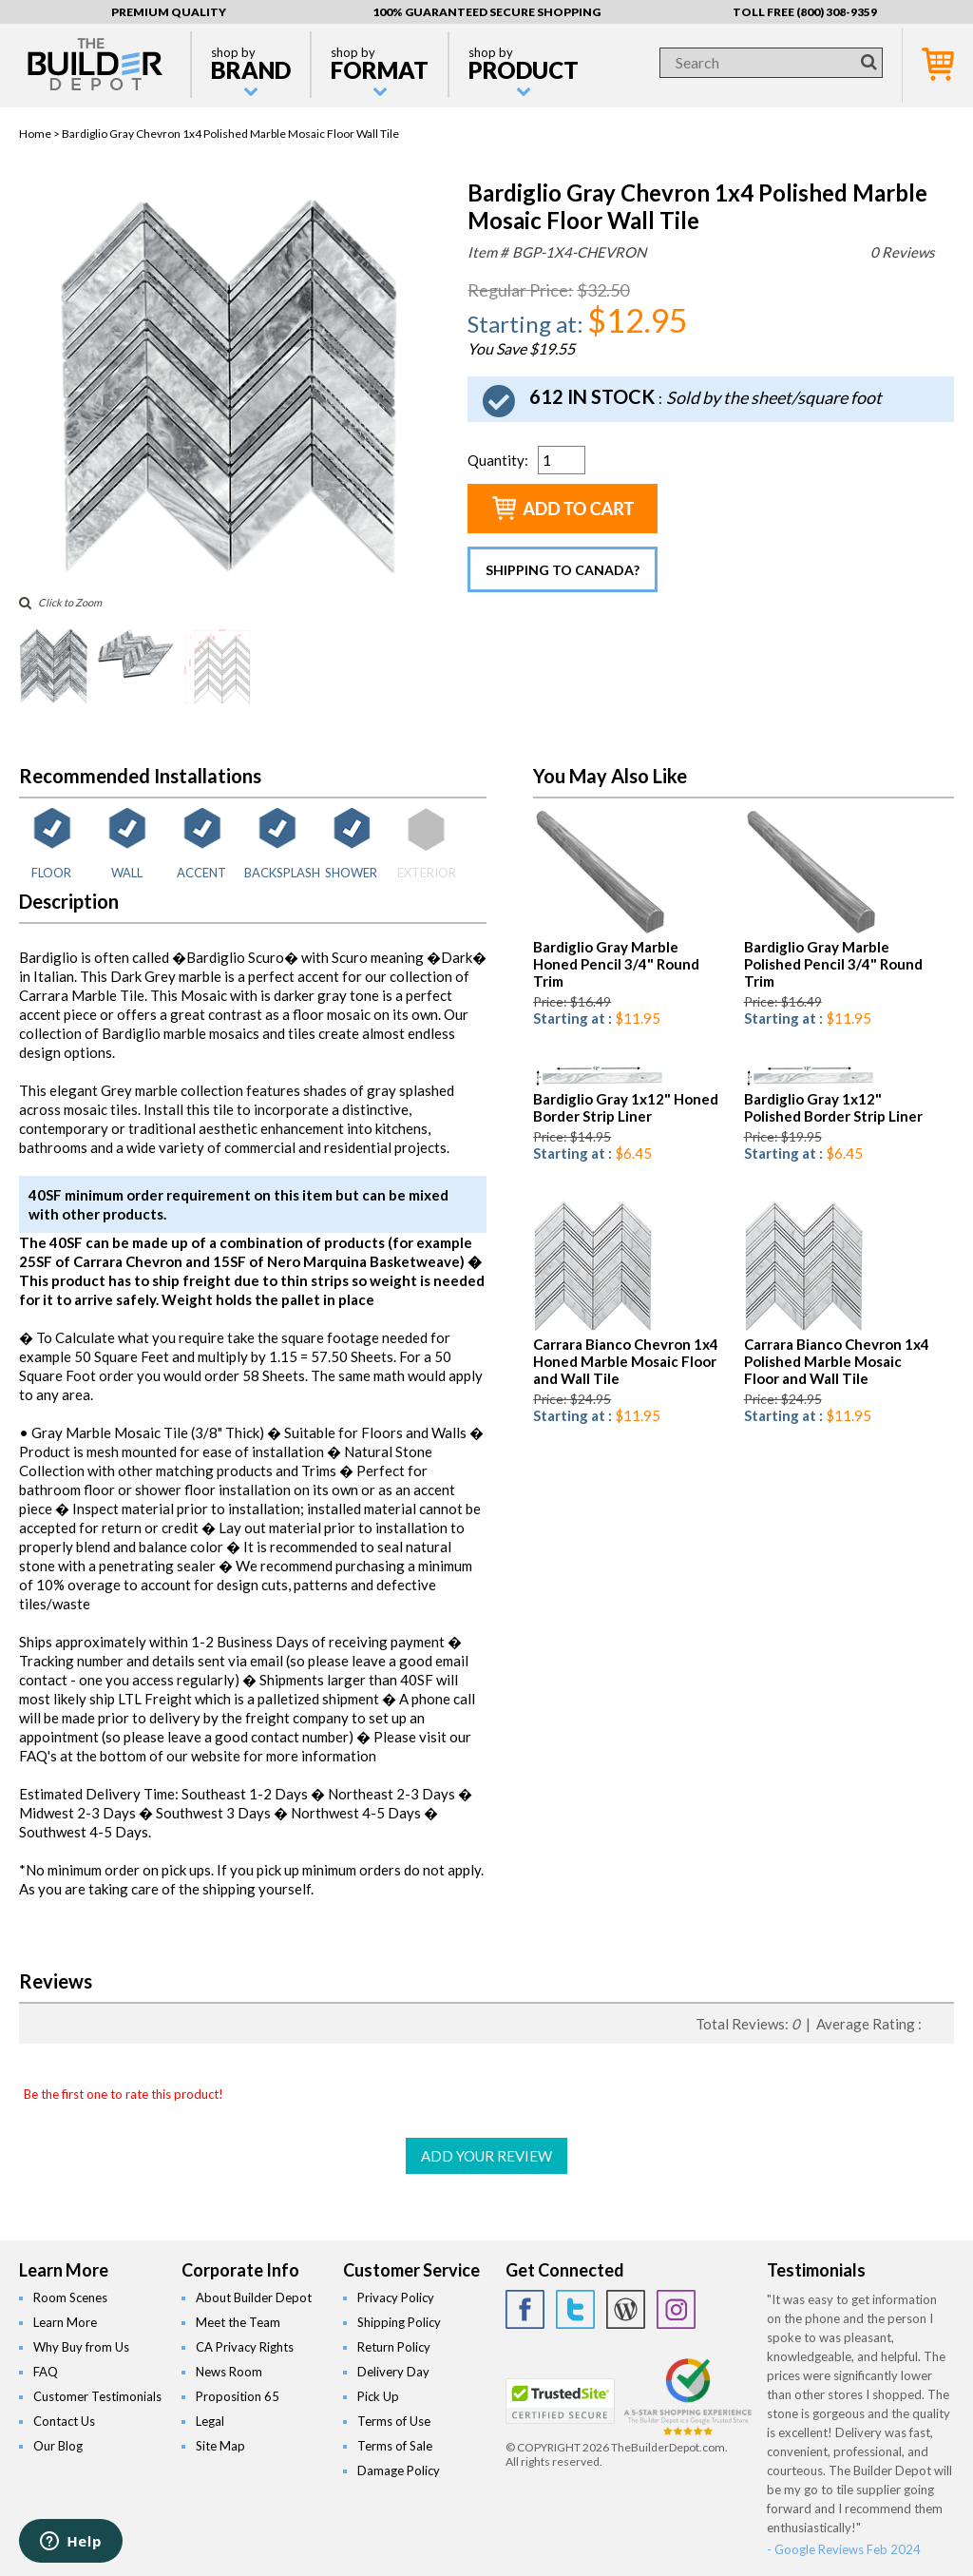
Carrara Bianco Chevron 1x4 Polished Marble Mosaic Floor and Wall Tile (836, 1361)
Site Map (220, 2445)
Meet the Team (238, 2322)
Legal (210, 2421)
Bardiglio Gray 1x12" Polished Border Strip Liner (833, 1107)
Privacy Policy (395, 2297)
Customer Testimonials (97, 2396)
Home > (40, 133)
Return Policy (393, 2347)
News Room (229, 2371)
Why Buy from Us (81, 2347)
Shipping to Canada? (562, 570)
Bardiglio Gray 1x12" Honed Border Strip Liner (625, 1107)
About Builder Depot (254, 2297)
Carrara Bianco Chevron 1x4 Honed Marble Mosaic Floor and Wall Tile (625, 1361)
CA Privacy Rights (245, 2347)
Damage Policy (398, 2470)
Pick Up (378, 2396)
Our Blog (58, 2445)
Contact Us (64, 2421)
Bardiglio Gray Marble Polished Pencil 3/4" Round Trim (833, 964)
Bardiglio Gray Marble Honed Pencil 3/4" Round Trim (616, 964)
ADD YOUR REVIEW (486, 2155)
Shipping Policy (399, 2322)
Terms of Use (393, 2421)
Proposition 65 (237, 2396)
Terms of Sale (394, 2445)
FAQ (45, 2371)
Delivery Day (393, 2371)
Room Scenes (70, 2297)
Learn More (65, 2322)
